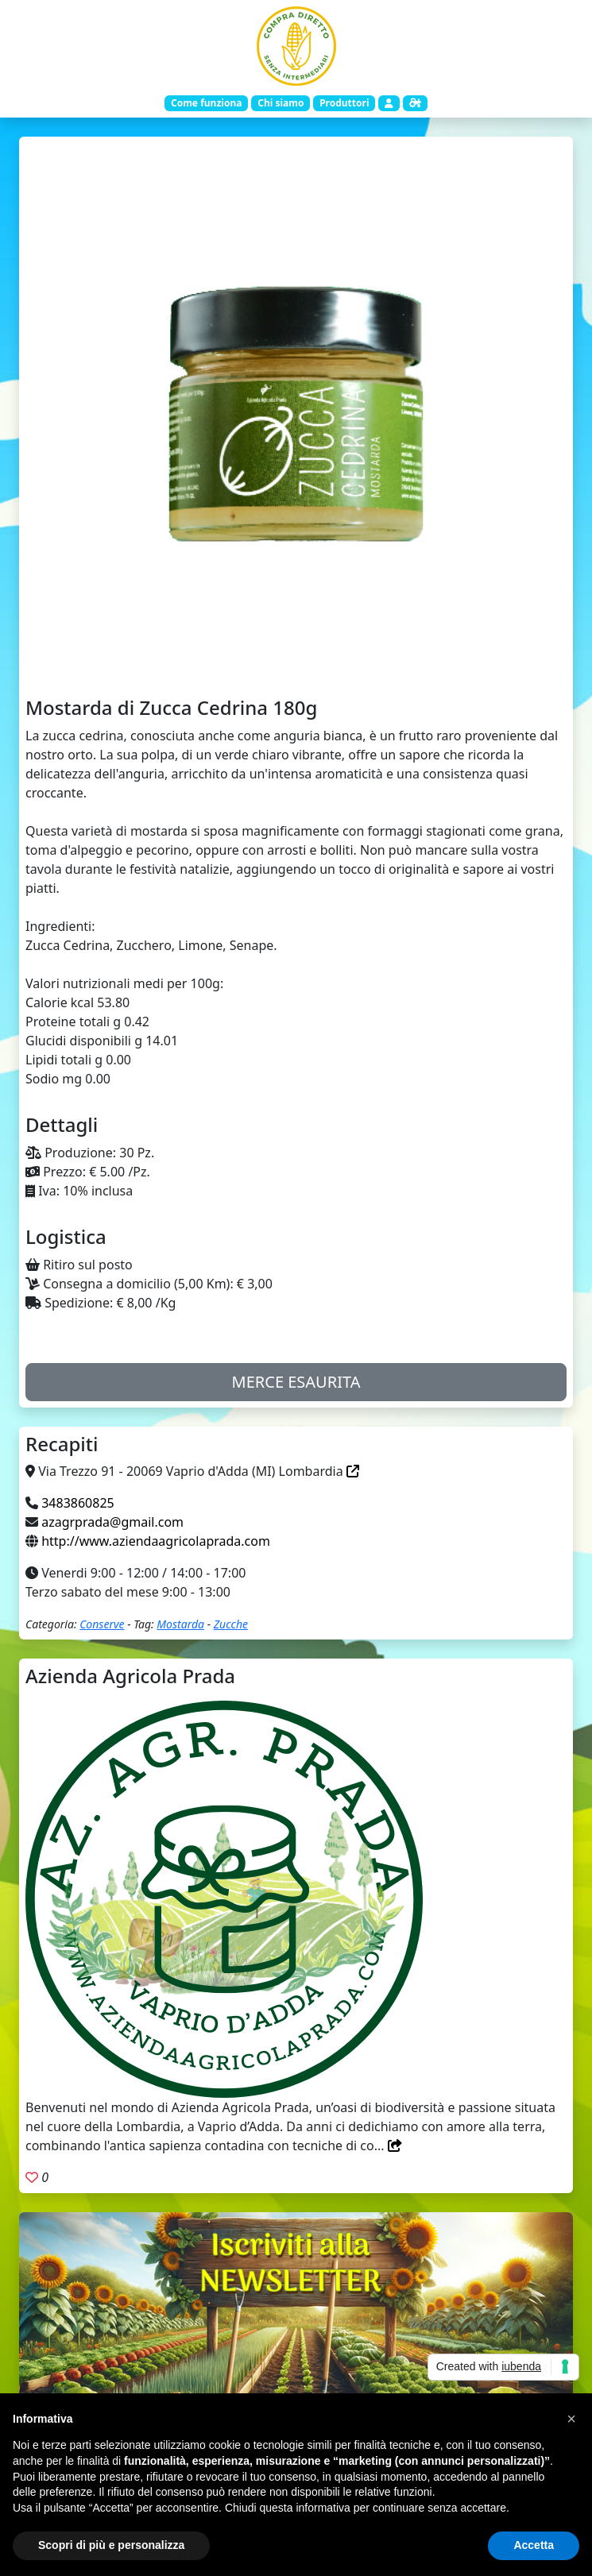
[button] (571, 2418)
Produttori (344, 103)
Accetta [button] (533, 2545)
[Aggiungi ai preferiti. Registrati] (31, 2177)
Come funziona (206, 103)
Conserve (101, 1624)
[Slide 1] (296, 662)
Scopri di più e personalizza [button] (111, 2545)
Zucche (231, 1624)
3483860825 (77, 1503)
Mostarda (180, 1624)
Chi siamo (280, 103)
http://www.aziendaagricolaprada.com (155, 1541)
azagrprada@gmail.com (112, 1522)
